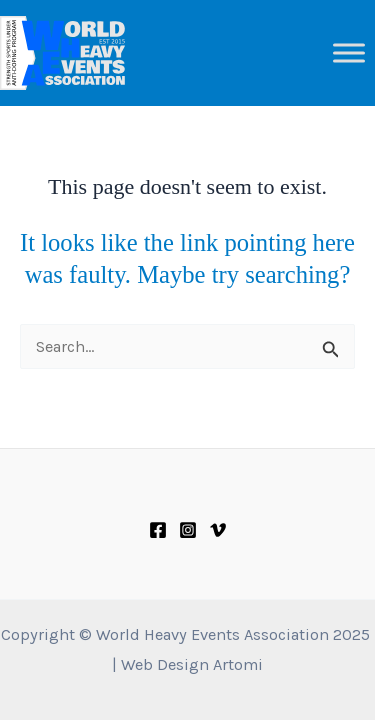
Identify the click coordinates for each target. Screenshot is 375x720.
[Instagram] (188, 530)
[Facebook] (158, 530)
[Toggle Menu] (349, 52)
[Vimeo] (218, 530)
